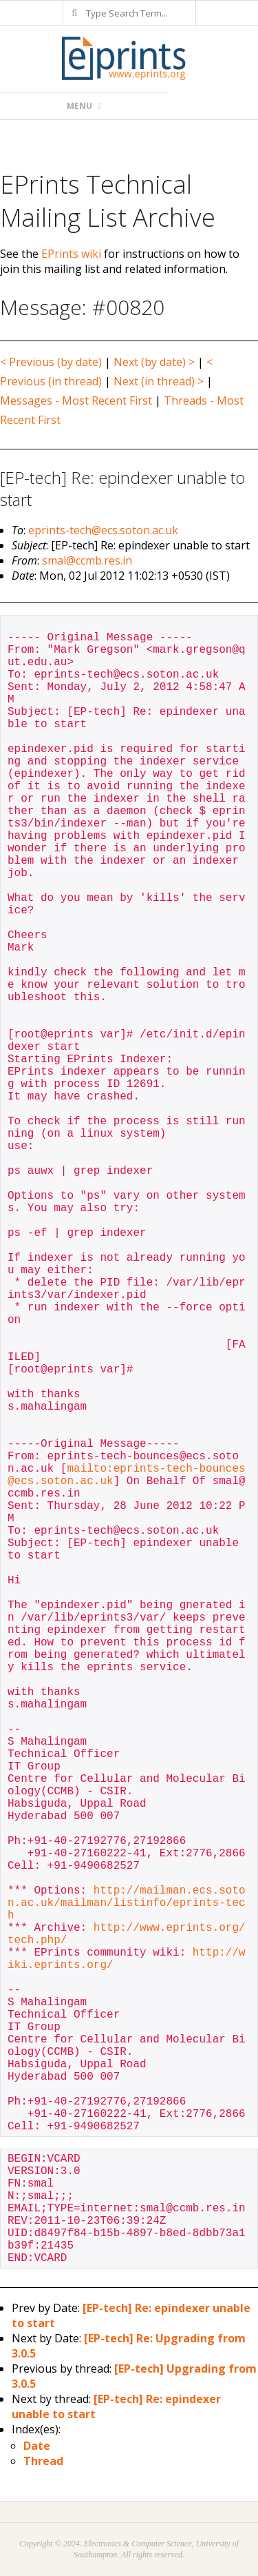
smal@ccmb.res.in (87, 560)
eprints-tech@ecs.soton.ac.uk (103, 530)
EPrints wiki (71, 253)
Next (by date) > (154, 361)
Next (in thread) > (159, 381)
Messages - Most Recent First (76, 400)
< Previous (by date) (51, 361)
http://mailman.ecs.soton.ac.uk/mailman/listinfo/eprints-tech (127, 1903)
